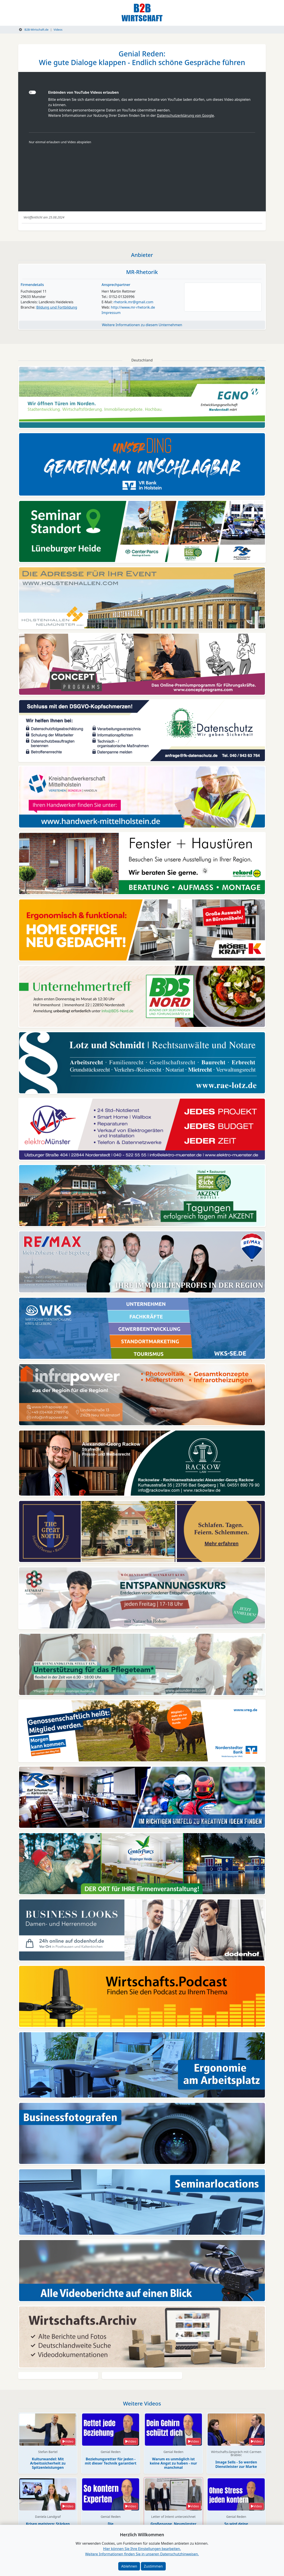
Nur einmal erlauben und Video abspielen (60, 142)
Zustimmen (153, 2566)
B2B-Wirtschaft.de (33, 30)
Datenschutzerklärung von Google (185, 115)
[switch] (32, 92)
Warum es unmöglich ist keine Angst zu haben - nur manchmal (173, 2463)
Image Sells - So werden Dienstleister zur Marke (236, 2464)
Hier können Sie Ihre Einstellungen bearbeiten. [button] (142, 2548)
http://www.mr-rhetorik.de (133, 307)
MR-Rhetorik (142, 272)
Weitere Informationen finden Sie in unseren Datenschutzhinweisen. (142, 2554)
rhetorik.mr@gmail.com (133, 302)
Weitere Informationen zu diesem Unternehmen (142, 324)
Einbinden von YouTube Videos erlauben (83, 92)
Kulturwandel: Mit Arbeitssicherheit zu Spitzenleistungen (48, 2463)
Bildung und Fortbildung (56, 307)
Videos (57, 30)
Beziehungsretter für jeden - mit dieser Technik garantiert (110, 2461)
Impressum (111, 312)
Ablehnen (129, 2566)
